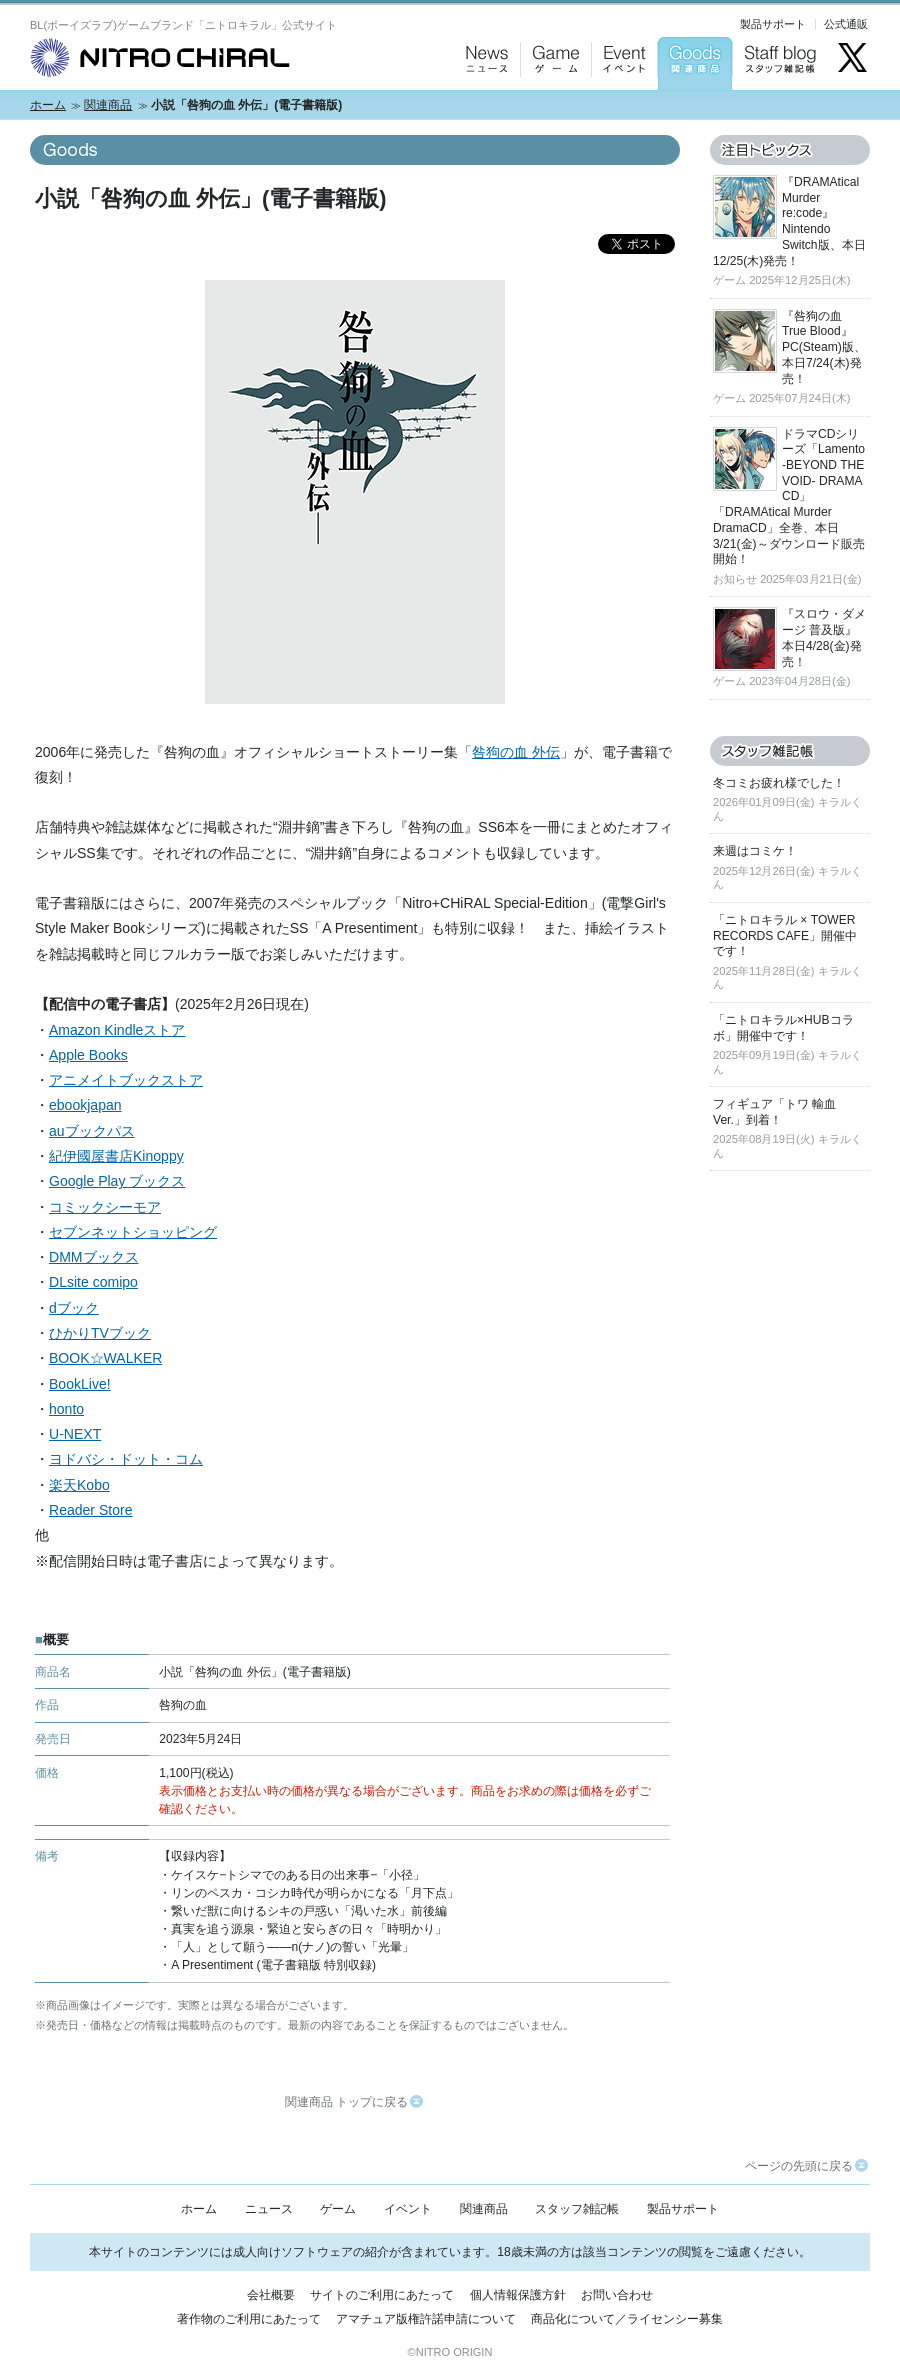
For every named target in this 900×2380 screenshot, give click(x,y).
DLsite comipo (93, 1282)
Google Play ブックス (117, 1181)
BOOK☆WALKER (105, 1358)
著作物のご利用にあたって (249, 2319)
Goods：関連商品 (690, 110)
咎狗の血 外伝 (516, 752)
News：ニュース (482, 110)
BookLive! (80, 1384)
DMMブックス (94, 1257)
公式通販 (846, 24)
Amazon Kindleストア (117, 1030)
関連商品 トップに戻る (354, 2102)
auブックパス (92, 1131)
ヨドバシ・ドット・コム (126, 1459)
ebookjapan (85, 1105)
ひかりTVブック (100, 1333)
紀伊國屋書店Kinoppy (116, 1156)
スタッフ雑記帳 (577, 2209)
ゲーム (338, 2209)
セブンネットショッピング (133, 1232)
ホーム (48, 105)
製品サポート (773, 24)
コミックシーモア (105, 1207)
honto (66, 1409)
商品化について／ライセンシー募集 (627, 2319)
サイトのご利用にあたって (382, 2295)
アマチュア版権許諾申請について (426, 2319)
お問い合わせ (617, 2295)
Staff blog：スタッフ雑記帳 (780, 110)
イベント (408, 2209)
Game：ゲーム (551, 110)
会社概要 (271, 2295)
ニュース (269, 2209)
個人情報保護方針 (518, 2295)
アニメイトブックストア (126, 1080)
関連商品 (108, 105)
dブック (74, 1308)
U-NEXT (75, 1434)
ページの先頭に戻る (806, 2166)
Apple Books (88, 1055)
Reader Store (90, 1510)
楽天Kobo (79, 1485)
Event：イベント (621, 110)
